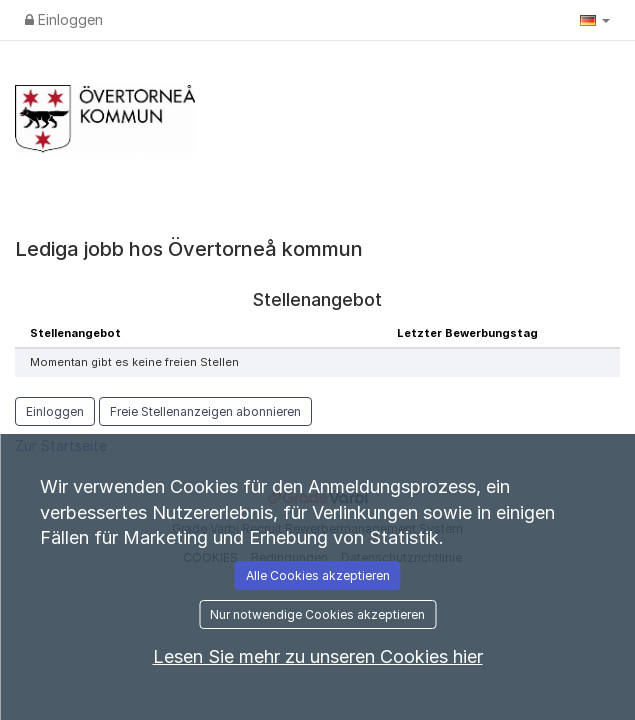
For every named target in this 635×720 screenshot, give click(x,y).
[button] (595, 20)
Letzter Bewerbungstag (467, 333)
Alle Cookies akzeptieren (318, 575)
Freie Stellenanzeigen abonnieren (205, 411)
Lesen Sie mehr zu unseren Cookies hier (318, 656)
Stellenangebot (75, 333)
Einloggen (64, 19)
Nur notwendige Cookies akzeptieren (317, 614)
